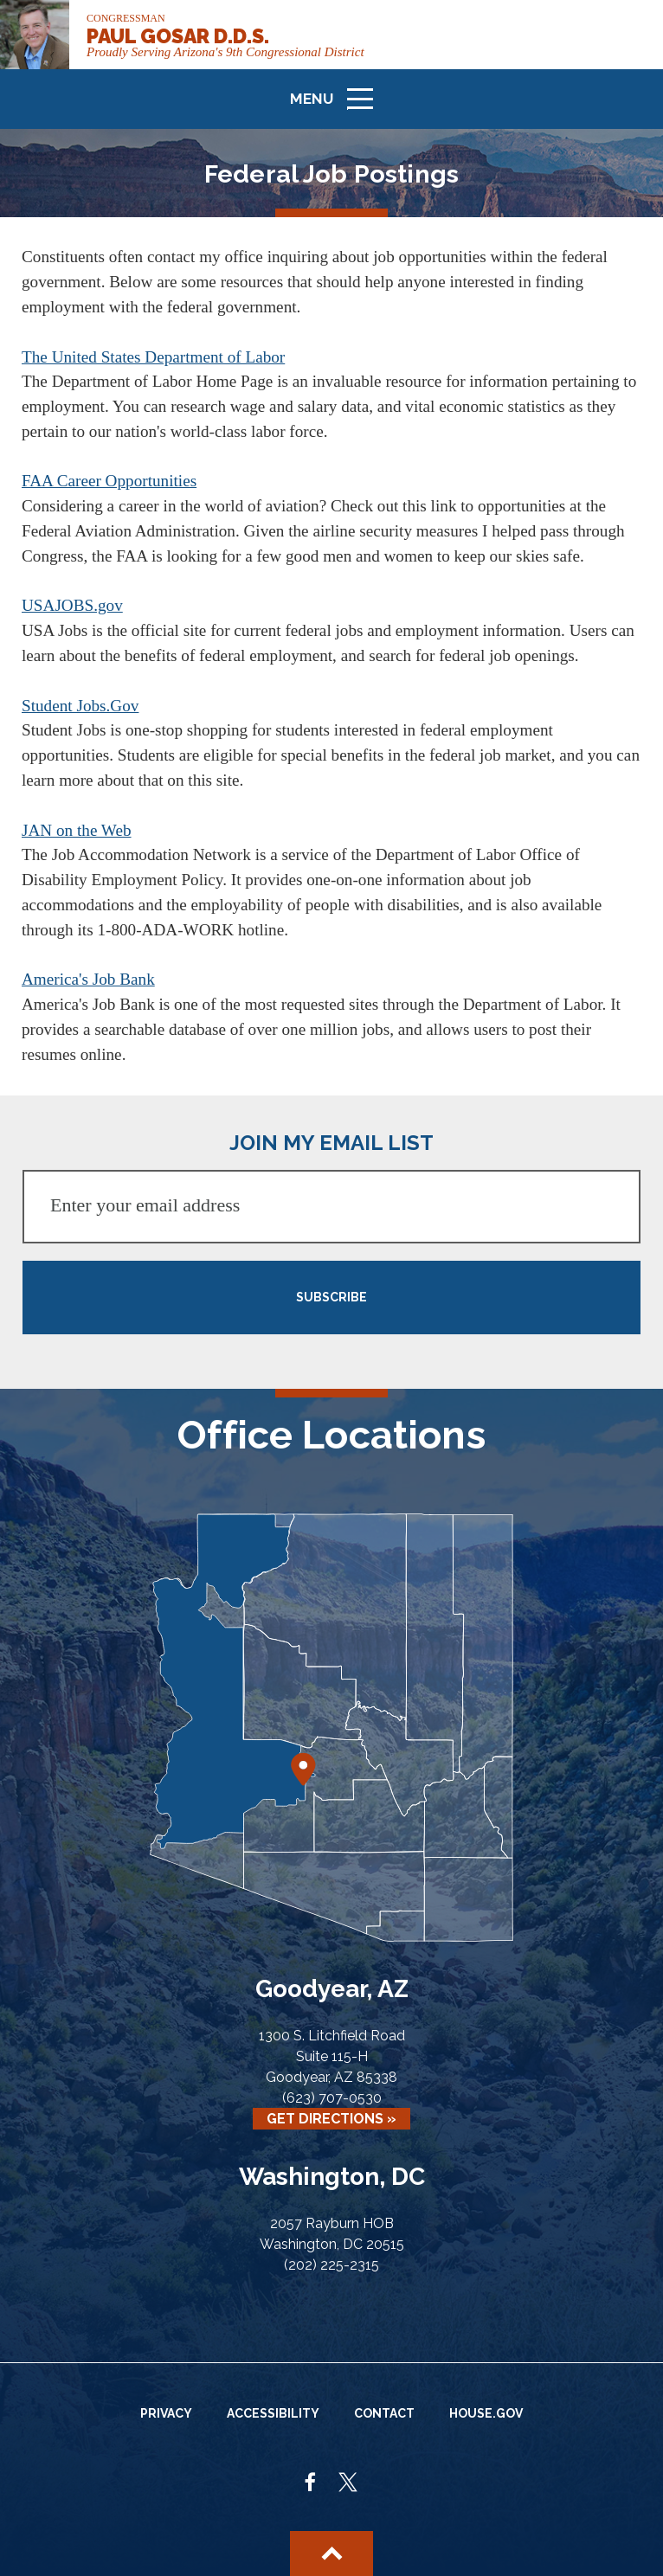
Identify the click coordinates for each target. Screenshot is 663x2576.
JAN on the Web (77, 830)
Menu (337, 106)
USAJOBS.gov (72, 605)
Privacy (166, 2413)
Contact (384, 2413)
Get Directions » (331, 2118)
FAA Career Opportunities (109, 481)
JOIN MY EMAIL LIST (331, 1142)
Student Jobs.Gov (80, 706)
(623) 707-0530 (332, 2098)
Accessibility (273, 2413)
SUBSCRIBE (331, 1297)
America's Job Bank (88, 979)
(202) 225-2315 (331, 2265)
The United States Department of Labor (153, 357)
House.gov (486, 2413)
